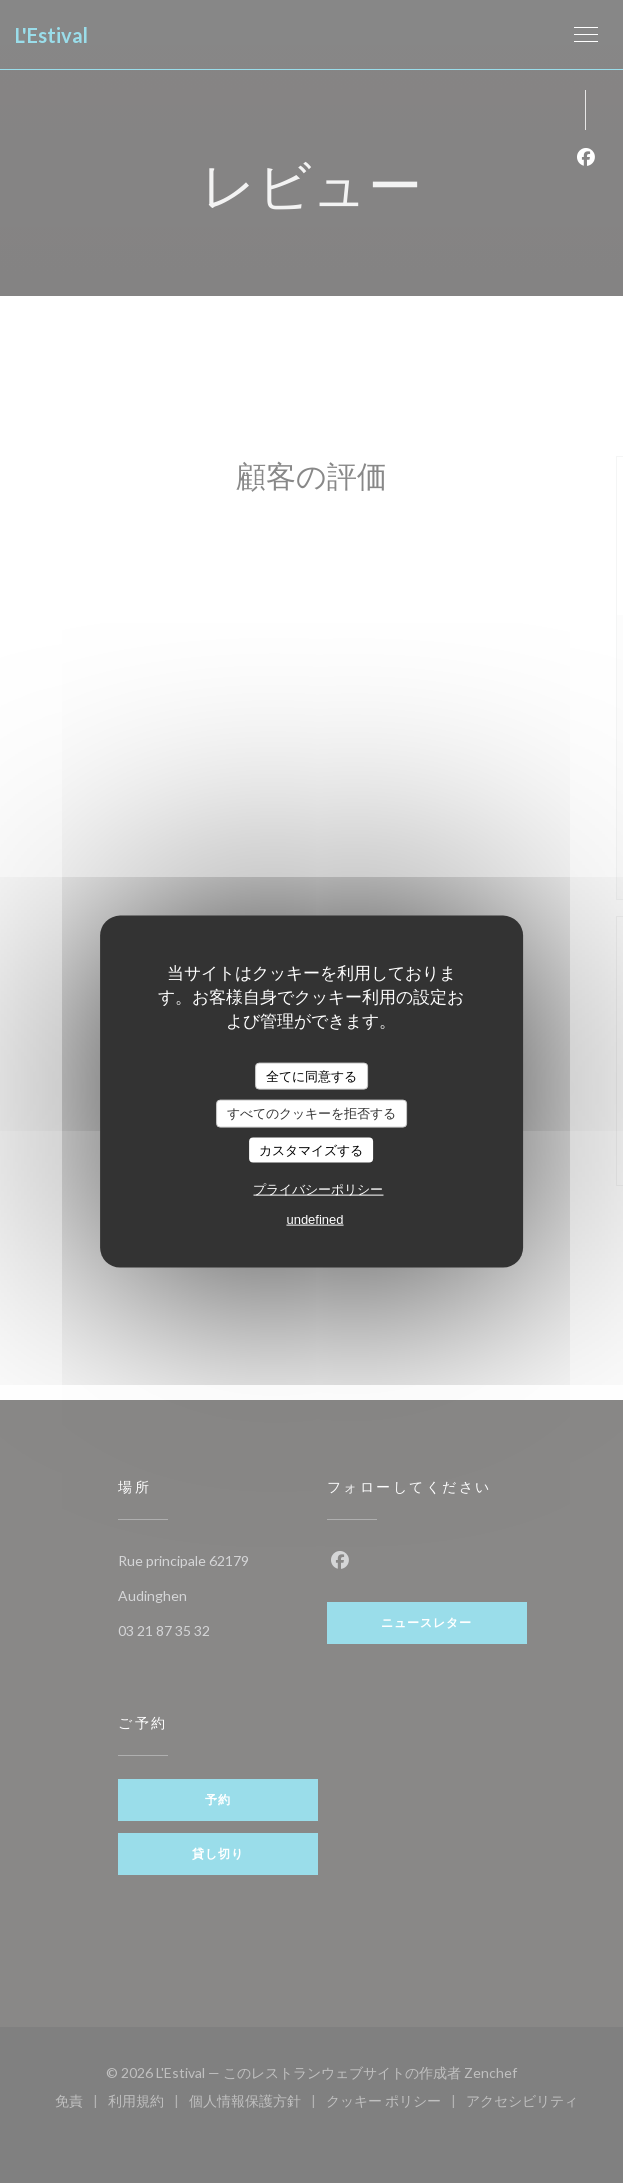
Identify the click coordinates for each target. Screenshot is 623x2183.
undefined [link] (314, 1219)
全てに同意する (311, 1075)
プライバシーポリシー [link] (318, 1189)
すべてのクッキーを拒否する (311, 1113)
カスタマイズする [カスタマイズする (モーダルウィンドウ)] (311, 1149)
